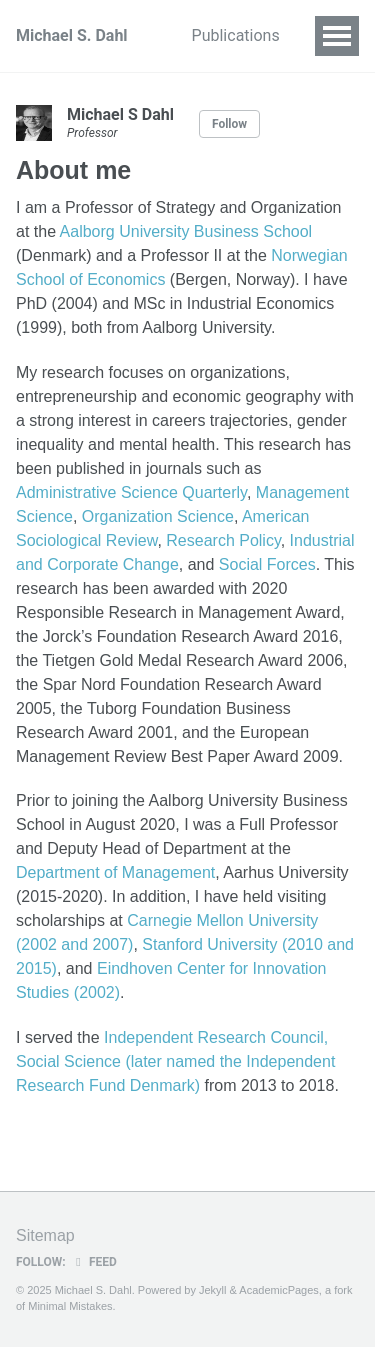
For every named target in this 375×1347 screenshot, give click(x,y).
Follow (229, 124)
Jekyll (213, 1290)
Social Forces (267, 564)
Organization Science (158, 516)
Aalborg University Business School (186, 231)
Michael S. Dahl (72, 35)
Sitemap (45, 1235)
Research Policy (223, 540)
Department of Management (115, 872)
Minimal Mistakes (70, 1306)
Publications (236, 35)
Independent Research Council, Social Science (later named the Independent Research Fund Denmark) (175, 1061)
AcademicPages (279, 1290)
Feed (94, 1262)
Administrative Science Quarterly (131, 492)
